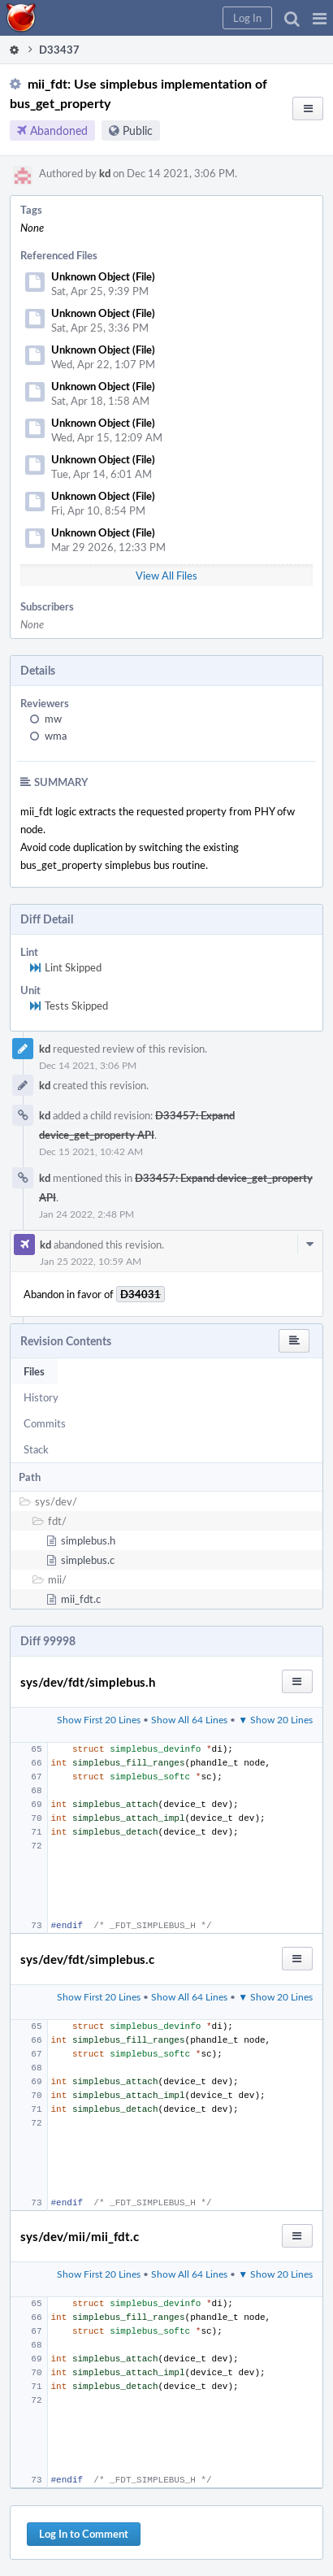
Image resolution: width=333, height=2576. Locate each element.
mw (53, 718)
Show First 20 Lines (99, 1719)
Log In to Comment (83, 2533)
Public (138, 130)
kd (104, 173)
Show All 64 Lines (189, 1719)
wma (56, 735)
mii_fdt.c (81, 1599)
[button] (319, 18)
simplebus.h (88, 1540)
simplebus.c (88, 1560)
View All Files (166, 575)
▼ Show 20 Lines (275, 1719)
